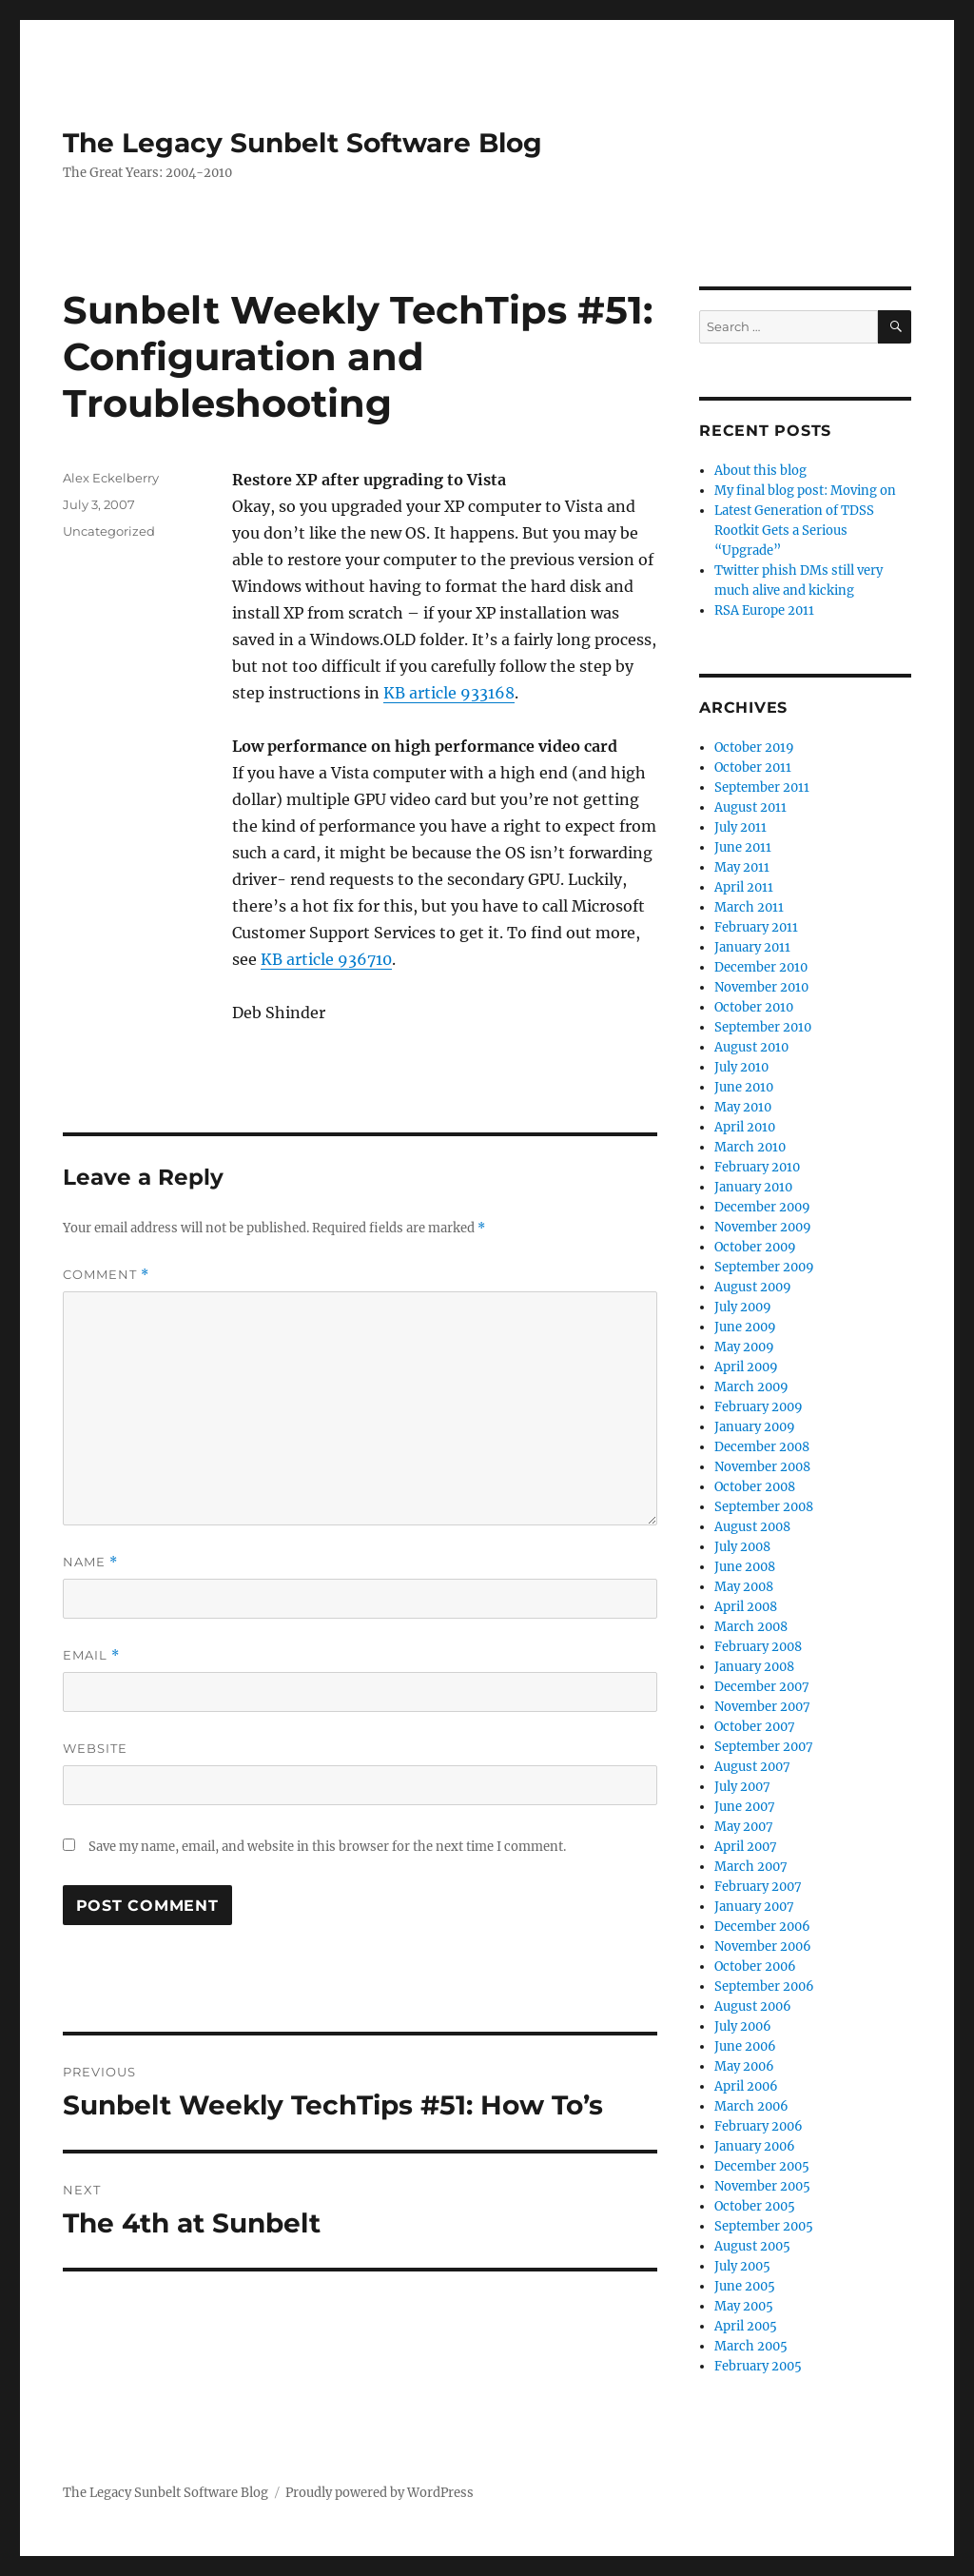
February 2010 (757, 1167)
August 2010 (751, 1047)
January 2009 (754, 1427)
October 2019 (754, 747)
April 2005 (745, 2326)
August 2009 (752, 1287)
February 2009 (758, 1407)
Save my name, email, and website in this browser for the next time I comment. (327, 1847)
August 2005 (752, 2246)
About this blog (760, 470)
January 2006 (754, 2146)
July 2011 (740, 827)
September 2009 (764, 1267)
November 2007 (762, 1707)
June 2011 (742, 847)
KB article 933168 (449, 692)
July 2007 (742, 1787)
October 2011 (752, 767)
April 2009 (746, 1367)
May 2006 (744, 2066)
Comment (106, 1275)
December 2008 (761, 1447)
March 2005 (751, 2346)
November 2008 (762, 1467)
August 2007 (752, 1767)
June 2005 (744, 2286)
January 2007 (754, 1906)
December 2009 (762, 1207)
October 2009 (755, 1247)
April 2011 (743, 887)
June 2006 (745, 2046)
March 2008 (751, 1627)
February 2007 (758, 1886)
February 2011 (756, 927)
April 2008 (745, 1607)
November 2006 (762, 1946)
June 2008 (744, 1567)
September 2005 (763, 2226)
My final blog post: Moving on (805, 490)
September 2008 (763, 1507)
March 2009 (751, 1387)
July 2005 (742, 2266)
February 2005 (758, 2366)
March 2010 (750, 1147)
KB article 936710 (326, 959)
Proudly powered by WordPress (379, 2493)
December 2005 (761, 2166)
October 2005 (754, 2206)
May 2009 (744, 1347)
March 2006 (751, 2106)
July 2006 (742, 2026)
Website (95, 1748)
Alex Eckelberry (111, 477)
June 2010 (743, 1087)
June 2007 (744, 1807)
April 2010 (744, 1127)
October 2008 (754, 1487)
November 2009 (762, 1227)
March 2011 (749, 907)
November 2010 (761, 987)
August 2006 (752, 2006)
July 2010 (741, 1067)
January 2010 (753, 1187)
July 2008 (742, 1547)
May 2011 (741, 867)
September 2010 (762, 1027)
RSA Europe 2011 (764, 610)
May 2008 (743, 1587)
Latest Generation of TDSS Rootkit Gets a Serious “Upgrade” (794, 530)
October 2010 (753, 1007)
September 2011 (761, 787)
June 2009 (745, 1327)
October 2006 (755, 1966)
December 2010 (761, 967)
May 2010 (742, 1107)
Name (90, 1562)
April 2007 (745, 1847)
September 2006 (764, 1986)
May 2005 (743, 2306)
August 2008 (752, 1527)
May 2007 (743, 1827)
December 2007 (761, 1687)
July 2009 (742, 1307)
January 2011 (752, 947)
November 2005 (762, 2186)
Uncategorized (109, 531)
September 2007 (763, 1747)
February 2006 (758, 2126)
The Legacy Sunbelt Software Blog (302, 143)
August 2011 (750, 807)
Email (91, 1655)
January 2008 (754, 1667)
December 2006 (762, 1926)
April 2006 (746, 2086)
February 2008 (758, 1647)
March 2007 (751, 1866)
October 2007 (754, 1727)
